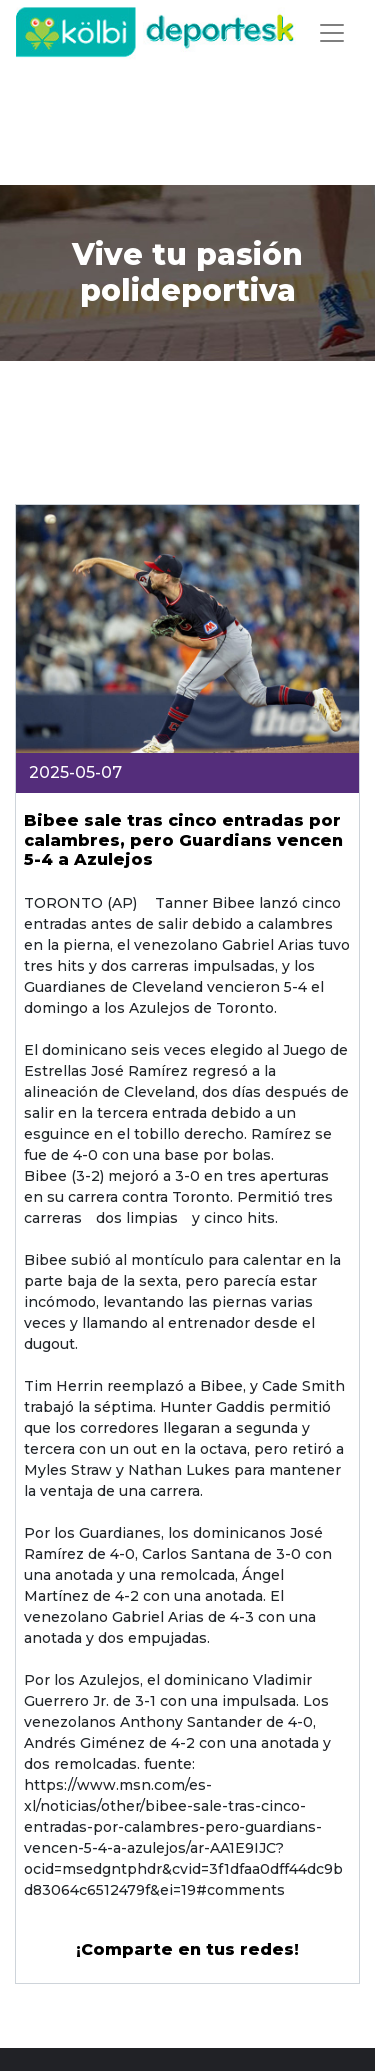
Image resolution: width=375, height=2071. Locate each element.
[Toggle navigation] (332, 33)
